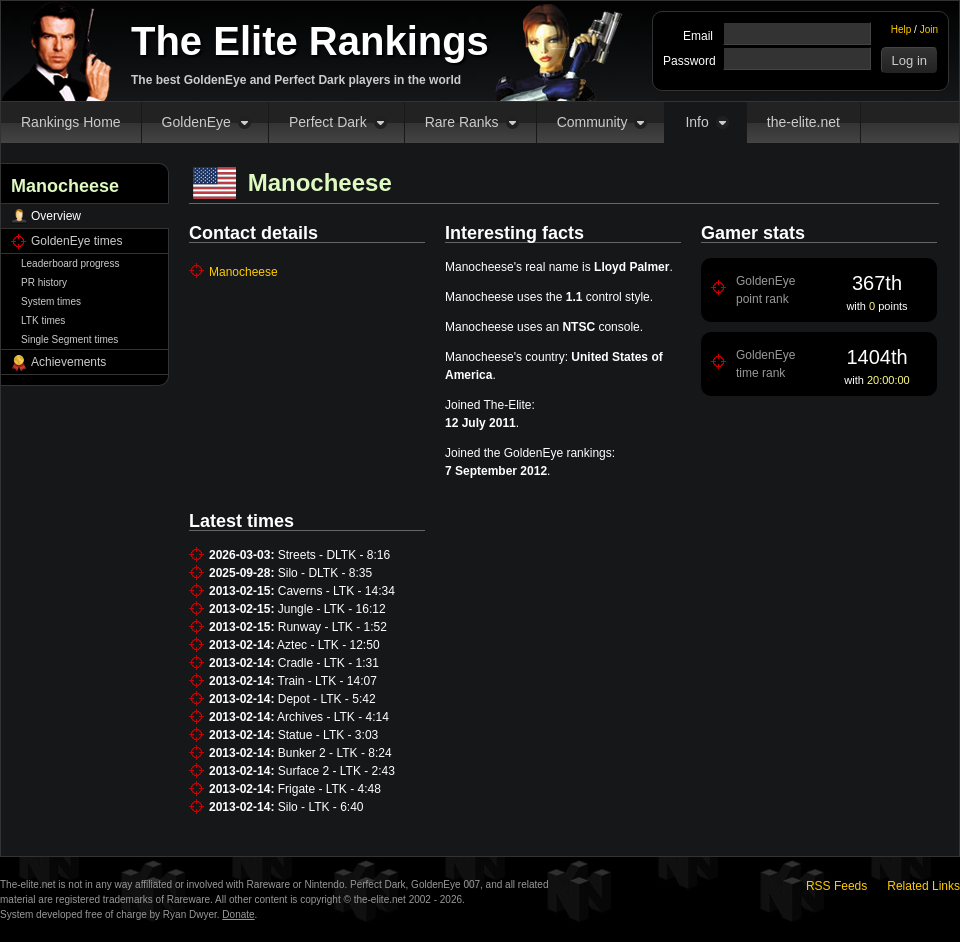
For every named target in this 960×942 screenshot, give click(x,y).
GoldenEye (196, 122)
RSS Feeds (836, 886)
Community (592, 122)
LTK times (43, 320)
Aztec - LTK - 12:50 (328, 645)
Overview (56, 216)
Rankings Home (71, 122)
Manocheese (243, 272)
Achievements (68, 362)
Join (929, 29)
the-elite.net (803, 122)
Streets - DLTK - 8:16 (334, 555)
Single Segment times (69, 339)
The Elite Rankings (310, 41)
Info (696, 122)
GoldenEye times (76, 241)
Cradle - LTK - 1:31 (328, 663)
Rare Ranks (462, 122)
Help (901, 29)
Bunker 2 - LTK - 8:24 (335, 753)
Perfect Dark (328, 122)
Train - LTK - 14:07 (327, 681)
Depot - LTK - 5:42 (327, 699)
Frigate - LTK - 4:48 (329, 789)
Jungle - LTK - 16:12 (332, 609)
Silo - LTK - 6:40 (321, 807)
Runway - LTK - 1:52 (332, 627)
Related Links (923, 886)
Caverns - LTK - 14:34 (336, 591)
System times (51, 301)
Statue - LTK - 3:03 (328, 735)
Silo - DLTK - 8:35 (325, 573)
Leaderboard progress (70, 263)
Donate (238, 914)
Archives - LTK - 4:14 (333, 717)
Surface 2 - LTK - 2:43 (336, 771)
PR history (44, 282)
